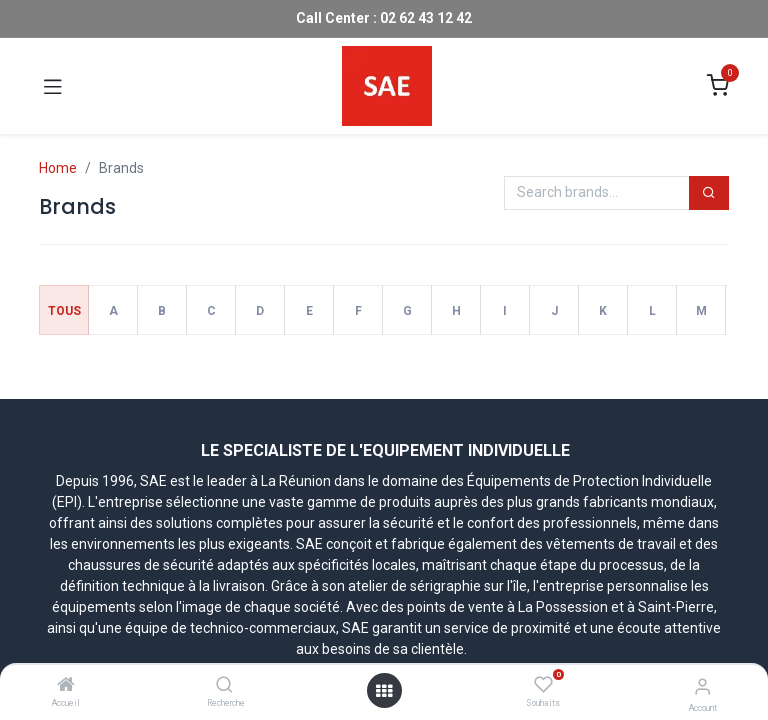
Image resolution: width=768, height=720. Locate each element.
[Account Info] (702, 686)
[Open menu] (384, 691)
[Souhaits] (543, 685)
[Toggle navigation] (53, 86)
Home (58, 168)
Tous (64, 311)
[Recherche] (224, 686)
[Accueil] (66, 686)
